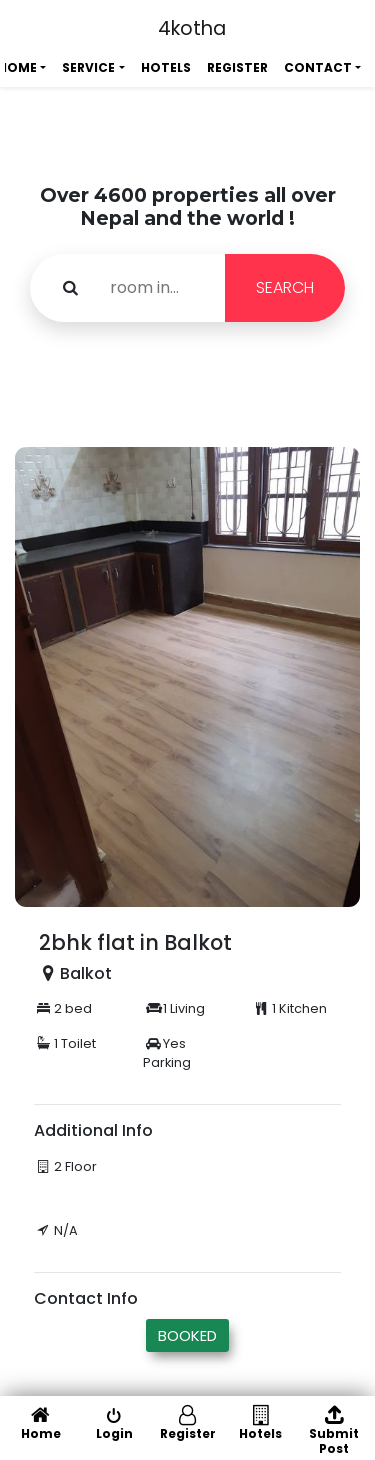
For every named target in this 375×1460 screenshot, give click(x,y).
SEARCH (285, 287)
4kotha (192, 28)
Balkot (86, 973)
